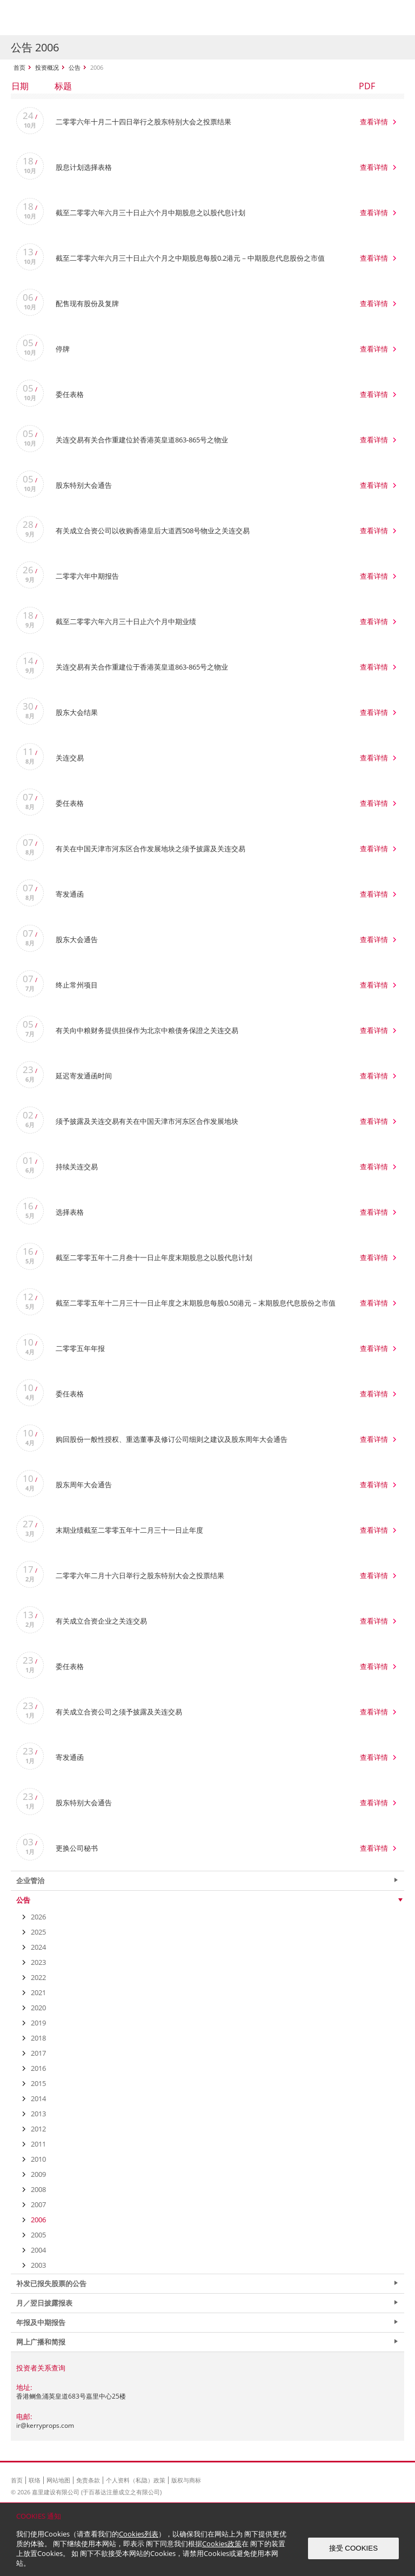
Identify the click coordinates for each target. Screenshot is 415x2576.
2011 (38, 2144)
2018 (38, 2038)
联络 (35, 2480)
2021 (38, 1992)
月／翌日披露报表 (44, 2303)
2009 (38, 2174)
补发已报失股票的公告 (51, 2283)
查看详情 (374, 121)
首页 (19, 67)
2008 (38, 2189)
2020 (38, 2007)
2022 (38, 1977)
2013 (38, 2113)
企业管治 (30, 1880)
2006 (38, 2219)
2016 (38, 2068)
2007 (38, 2204)
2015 (38, 2083)
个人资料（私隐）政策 (135, 2480)
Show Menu (393, 18)
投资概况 (47, 67)
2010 (38, 2159)
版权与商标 (186, 2480)
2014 (38, 2098)
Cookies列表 (138, 2534)
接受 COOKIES (353, 2548)
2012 (38, 2129)
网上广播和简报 (40, 2342)
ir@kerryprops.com (45, 2425)
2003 (38, 2265)
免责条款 (88, 2480)
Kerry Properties (76, 17)
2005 (38, 2235)
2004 (38, 2250)
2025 (38, 1932)
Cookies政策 (222, 2543)
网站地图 (58, 2480)
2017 (38, 2053)
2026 (38, 1917)
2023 (38, 1962)
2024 (38, 1947)
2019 (38, 2023)
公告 (75, 67)
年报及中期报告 (40, 2322)
